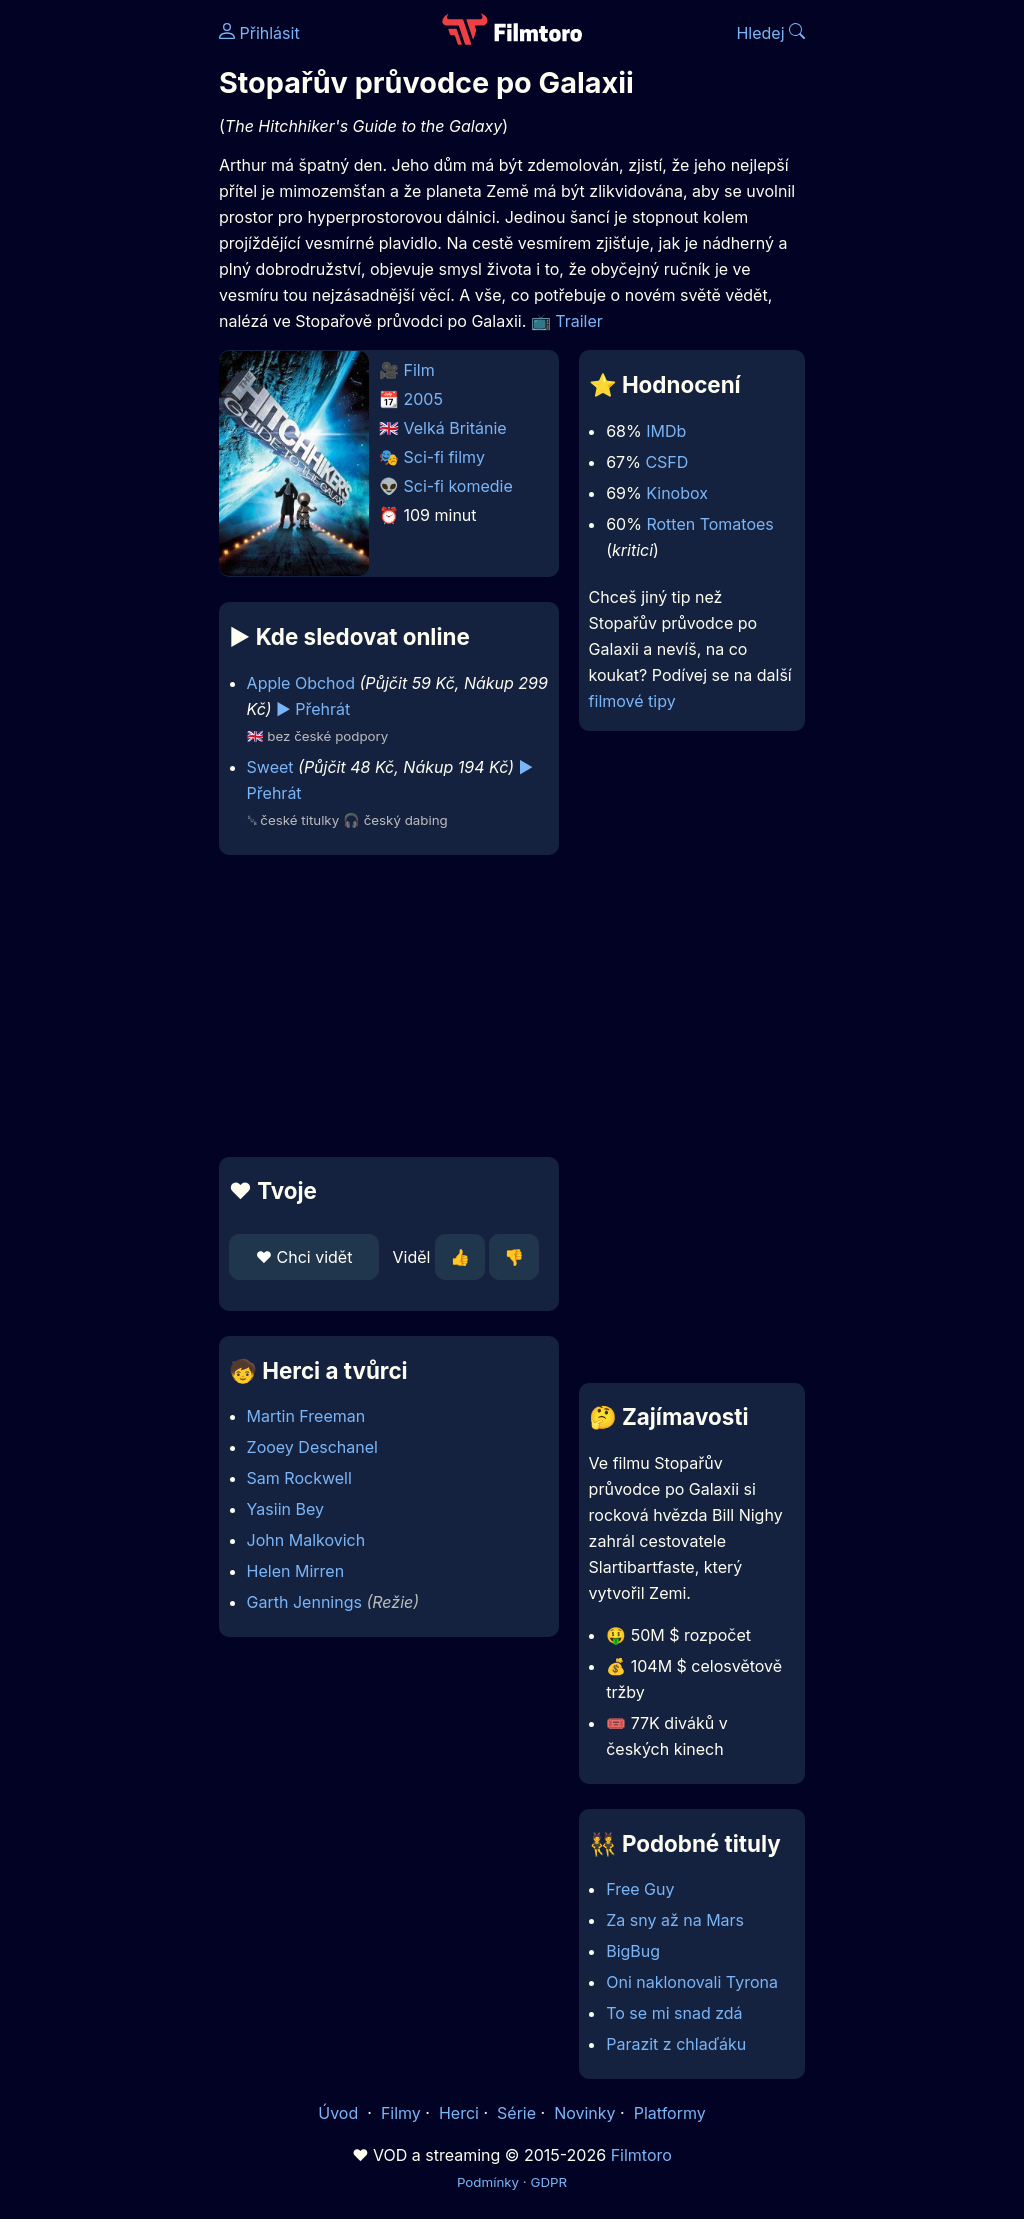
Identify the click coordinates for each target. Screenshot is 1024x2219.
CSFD (666, 462)
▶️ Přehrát (313, 709)
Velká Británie (455, 428)
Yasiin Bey (285, 1509)
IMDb (666, 431)
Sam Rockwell (299, 1478)
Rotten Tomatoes (709, 524)
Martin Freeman (306, 1416)
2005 (423, 399)
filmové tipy (632, 701)
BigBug (633, 1951)
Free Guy (640, 1889)
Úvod (340, 2113)
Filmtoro (641, 2155)
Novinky (584, 2113)
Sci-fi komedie (458, 486)
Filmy (401, 2113)
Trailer (579, 321)
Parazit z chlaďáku (676, 2044)
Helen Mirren (296, 1571)
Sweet (270, 767)
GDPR (548, 2182)
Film (419, 370)
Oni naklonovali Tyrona (692, 1982)
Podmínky (488, 2182)
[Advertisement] (383, 1006)
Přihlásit (259, 33)
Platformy (670, 2113)
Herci (459, 2113)
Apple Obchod (301, 683)
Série (516, 2113)
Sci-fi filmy (444, 457)
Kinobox (677, 493)
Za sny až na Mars (675, 1920)
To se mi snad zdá (674, 2013)
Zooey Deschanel (312, 1447)
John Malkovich (306, 1540)
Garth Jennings (304, 1602)
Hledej (770, 33)
